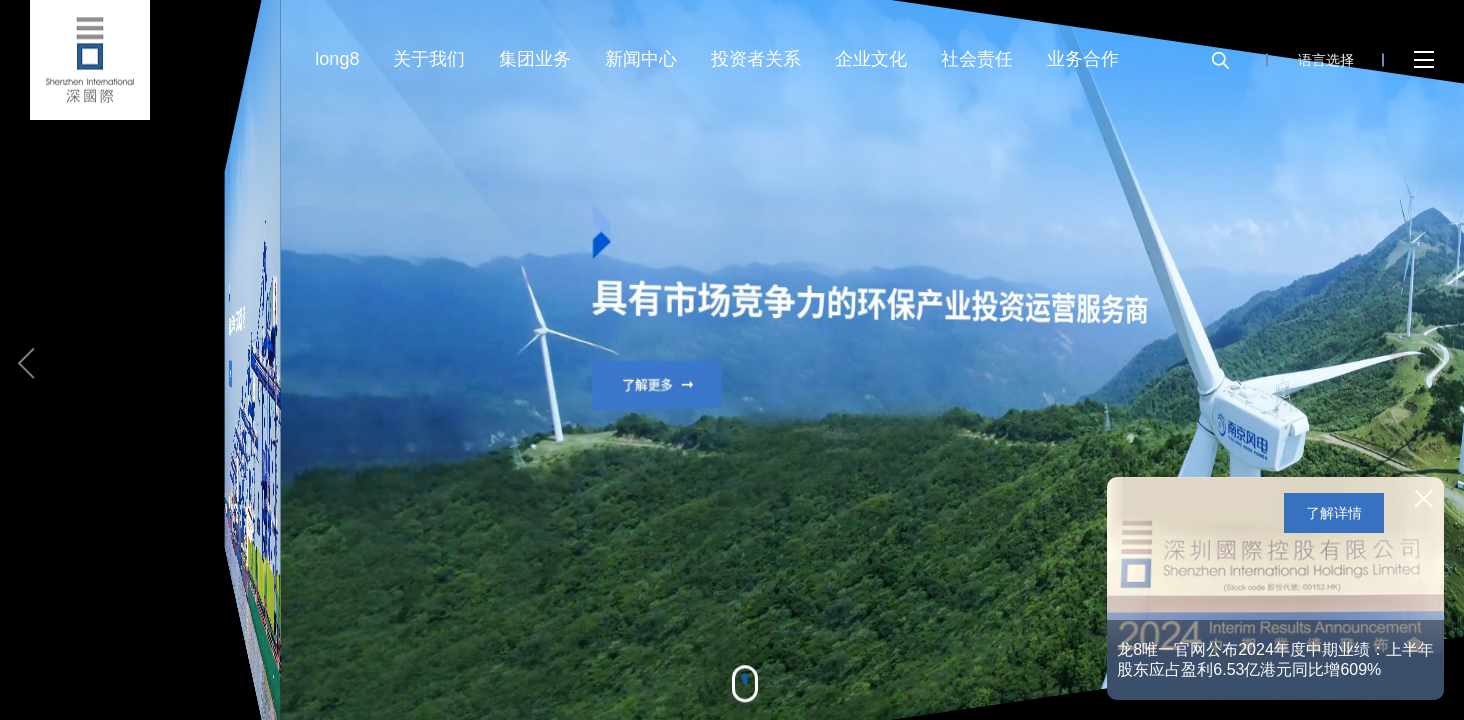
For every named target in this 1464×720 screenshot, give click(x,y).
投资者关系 (756, 59)
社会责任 (977, 59)
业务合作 (1083, 59)
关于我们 (429, 59)
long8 (337, 59)
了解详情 (1334, 513)
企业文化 (871, 59)
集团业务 (535, 59)
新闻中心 (641, 59)
